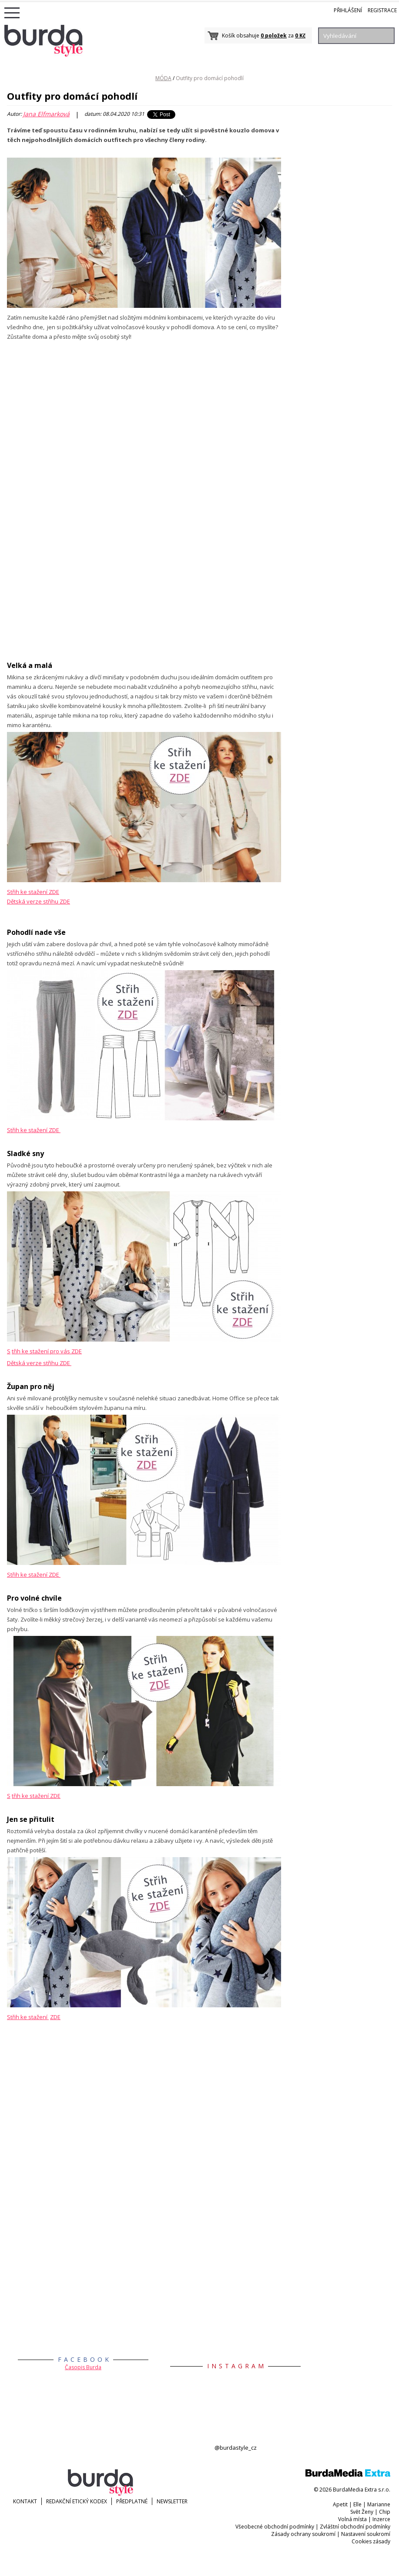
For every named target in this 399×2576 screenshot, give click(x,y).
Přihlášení (348, 10)
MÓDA (163, 78)
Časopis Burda (83, 2367)
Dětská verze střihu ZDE (39, 1363)
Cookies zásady (371, 2541)
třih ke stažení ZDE (36, 1796)
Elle (357, 2504)
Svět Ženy (361, 2511)
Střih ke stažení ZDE (33, 892)
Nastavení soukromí (365, 2534)
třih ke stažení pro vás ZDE (47, 1351)
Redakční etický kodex (76, 2501)
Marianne (378, 2504)
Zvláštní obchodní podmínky (355, 2526)
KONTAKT (25, 2501)
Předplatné (132, 2501)
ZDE (55, 2017)
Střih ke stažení (28, 2017)
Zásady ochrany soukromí (303, 2534)
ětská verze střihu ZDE (40, 901)
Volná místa (352, 2519)
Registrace (382, 10)
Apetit (340, 2504)
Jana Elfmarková (46, 114)
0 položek (274, 35)
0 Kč (300, 35)
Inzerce (381, 2519)
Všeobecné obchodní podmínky (274, 2526)
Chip (384, 2511)
